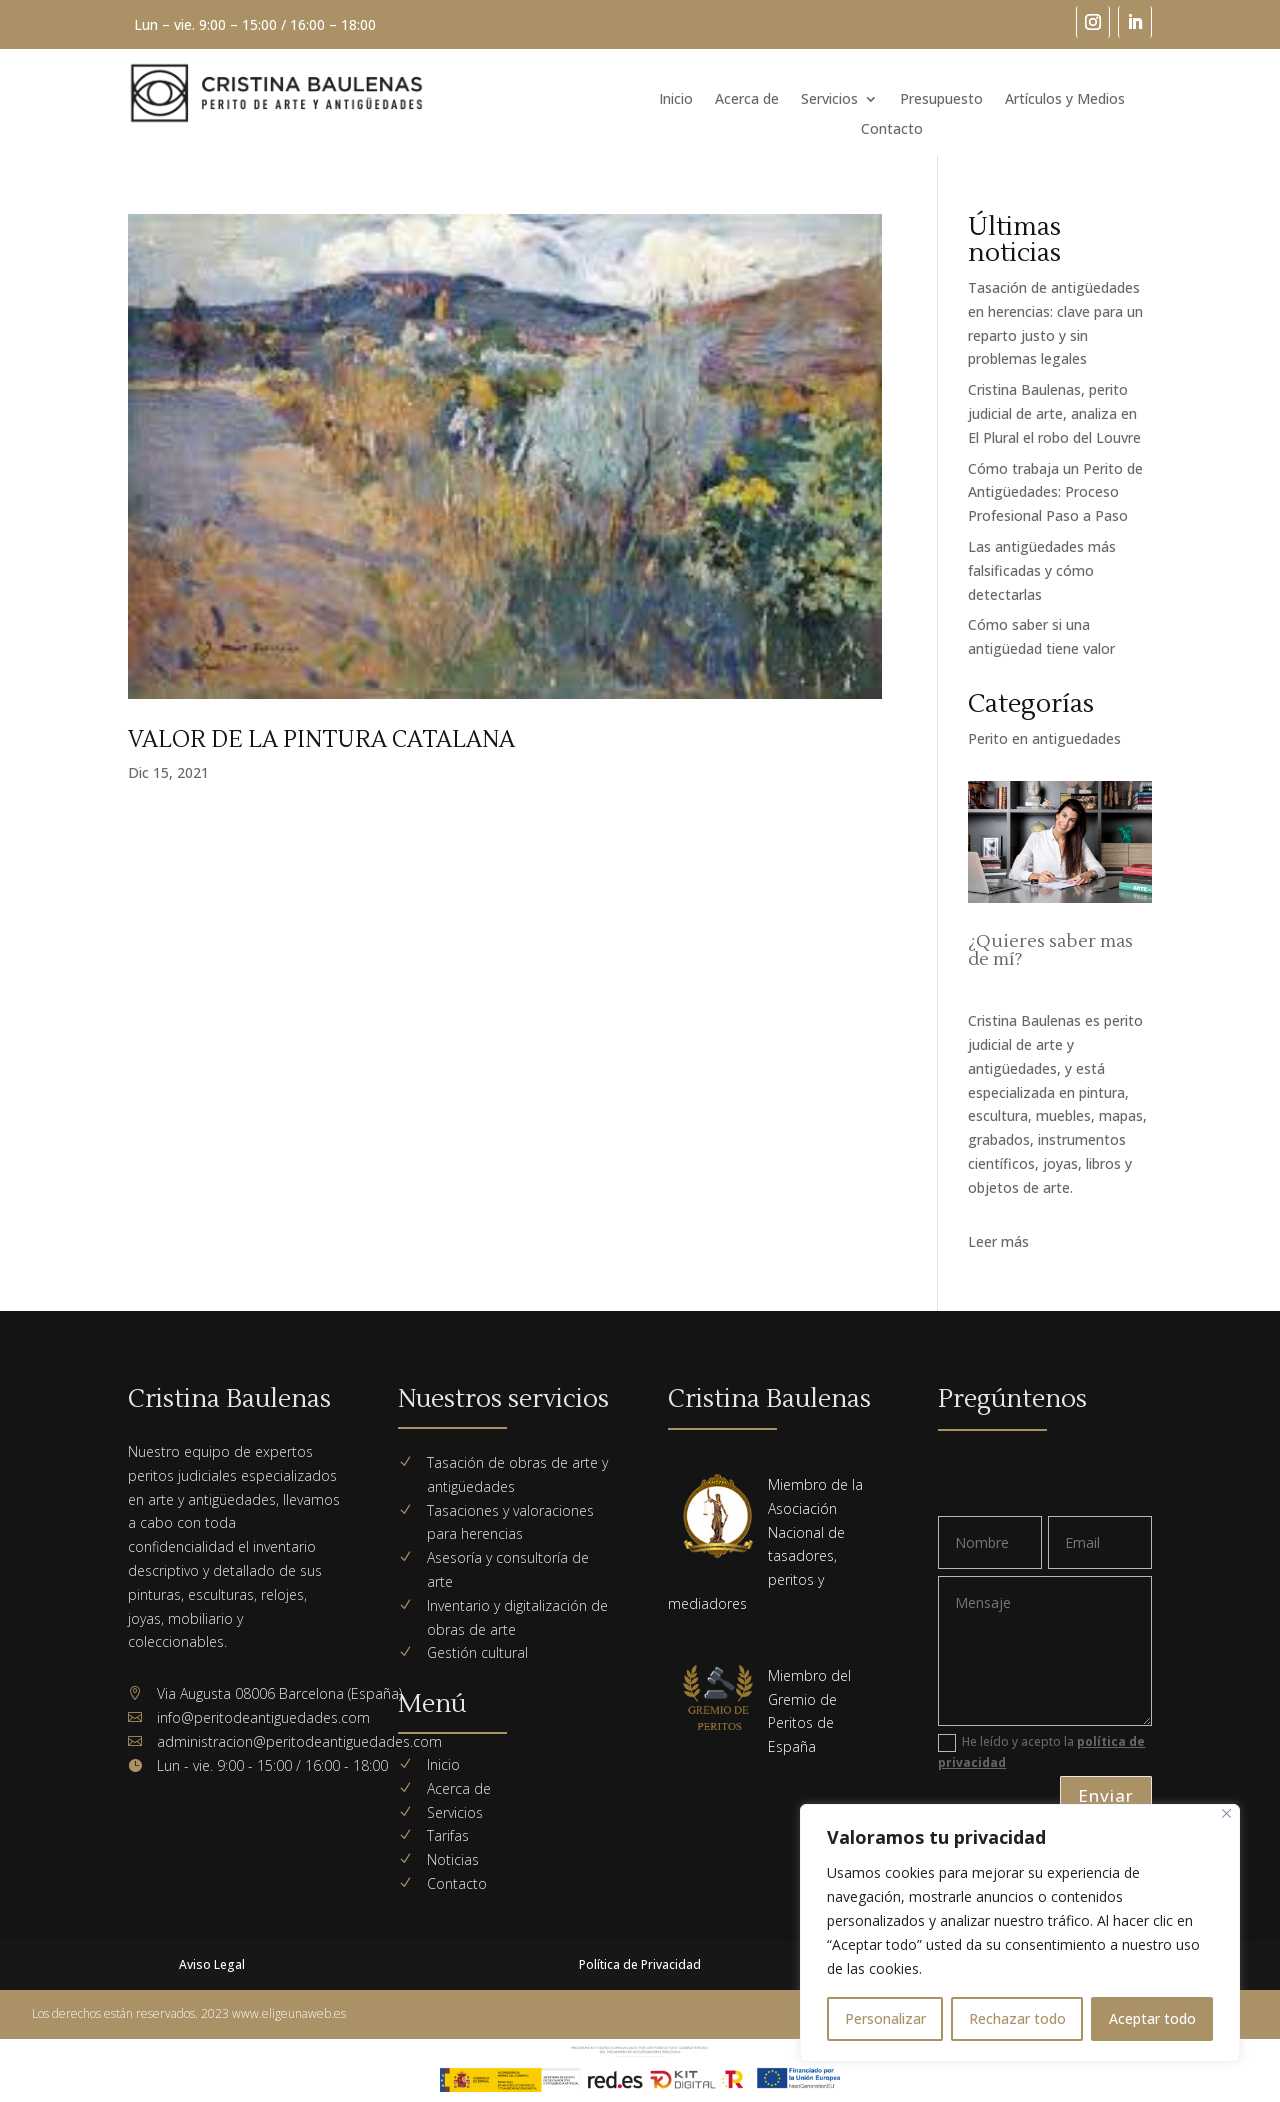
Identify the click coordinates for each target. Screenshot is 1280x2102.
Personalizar (885, 2018)
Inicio (676, 100)
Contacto (892, 130)
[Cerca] (1226, 1813)
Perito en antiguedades (1044, 738)
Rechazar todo (1017, 2018)
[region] (1020, 1933)
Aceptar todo (1152, 2018)
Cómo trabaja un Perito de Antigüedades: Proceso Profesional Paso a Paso (1055, 492)
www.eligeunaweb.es (289, 2013)
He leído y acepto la (1041, 1751)
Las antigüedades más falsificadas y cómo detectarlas (1042, 570)
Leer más (998, 1241)
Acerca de (747, 100)
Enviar (1106, 1795)
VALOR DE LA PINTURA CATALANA (321, 739)
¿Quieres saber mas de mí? (1050, 950)
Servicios (829, 100)
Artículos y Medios (1065, 100)
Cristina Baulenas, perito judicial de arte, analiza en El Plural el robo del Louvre (1054, 413)
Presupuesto (941, 100)
